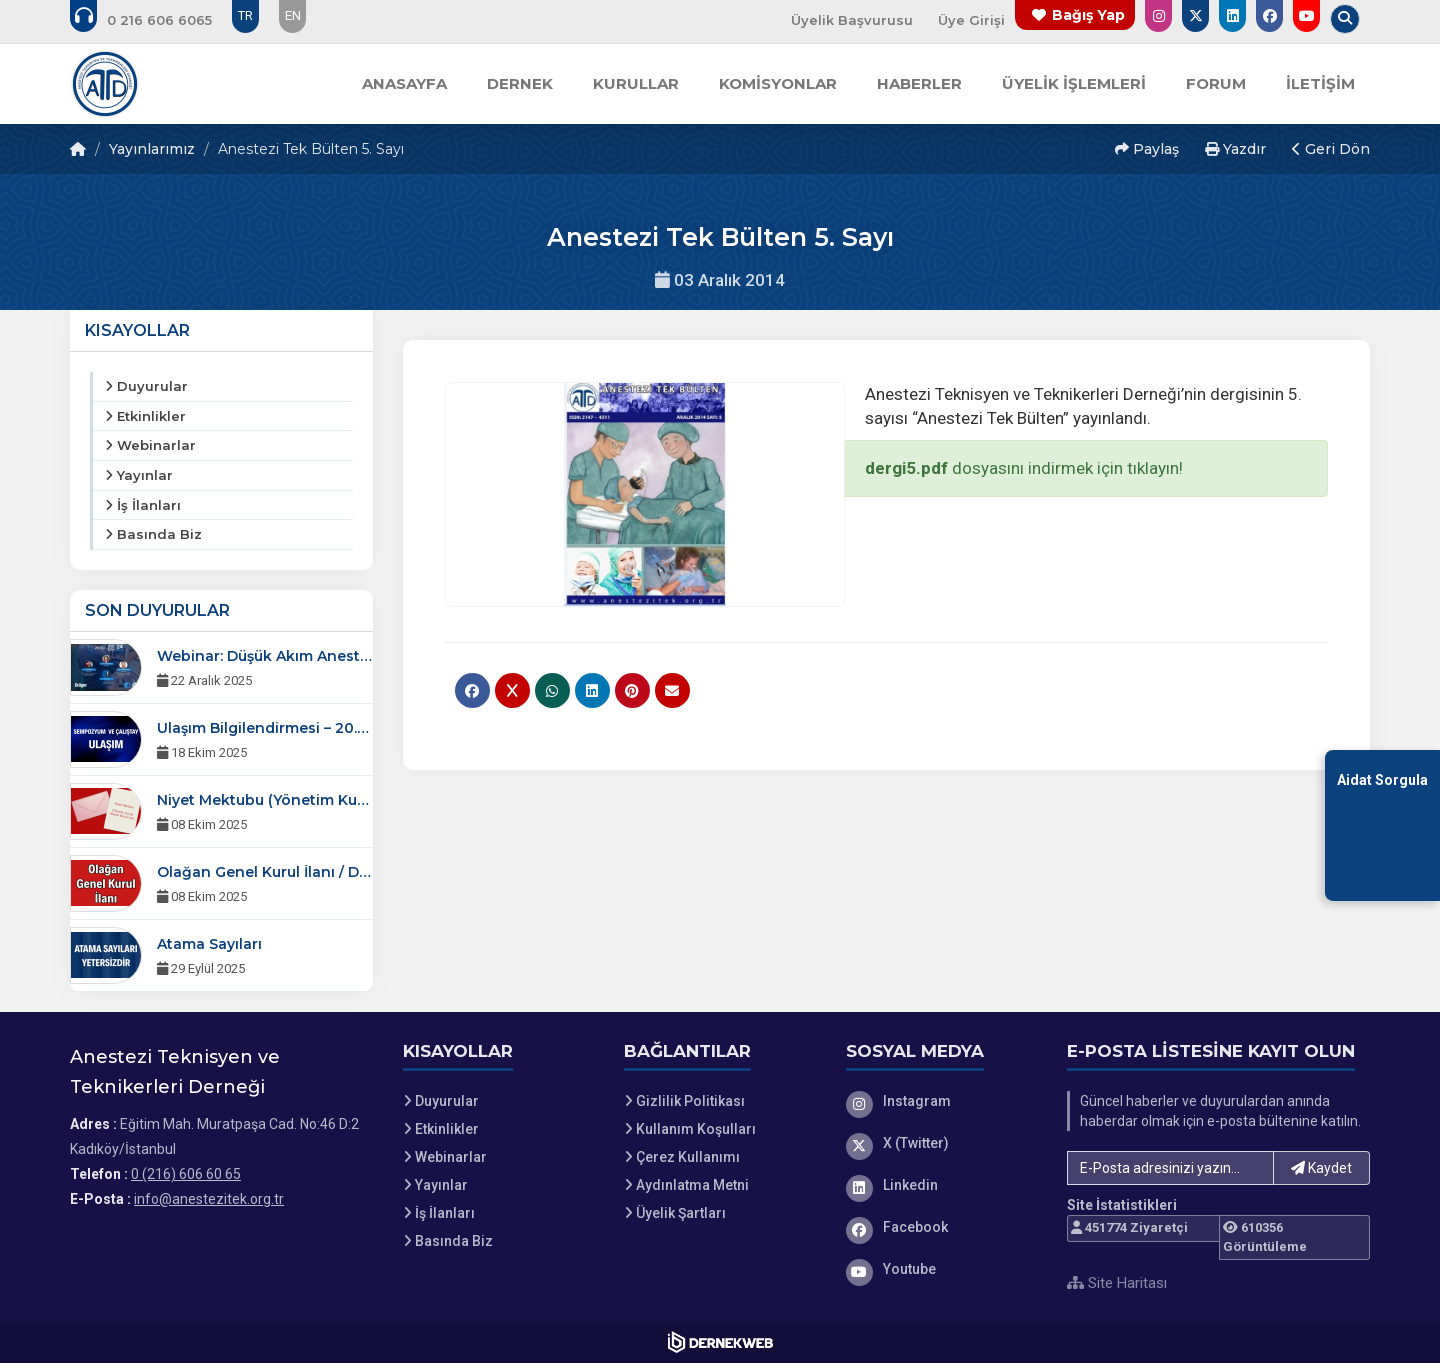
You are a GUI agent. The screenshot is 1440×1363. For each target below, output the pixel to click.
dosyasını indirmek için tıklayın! (1024, 468)
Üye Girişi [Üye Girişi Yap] (971, 20)
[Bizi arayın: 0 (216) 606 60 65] (154, 20)
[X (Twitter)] (942, 1143)
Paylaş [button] (1147, 149)
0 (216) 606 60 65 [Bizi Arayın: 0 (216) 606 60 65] (186, 1174)
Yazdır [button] (1235, 149)
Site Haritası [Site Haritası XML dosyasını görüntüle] (1117, 1283)
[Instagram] (942, 1101)
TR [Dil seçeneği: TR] (245, 15)
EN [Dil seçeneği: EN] (293, 15)
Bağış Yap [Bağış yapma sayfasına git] (1088, 15)
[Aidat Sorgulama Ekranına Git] (1382, 824)
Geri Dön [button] (1331, 149)
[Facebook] (942, 1227)
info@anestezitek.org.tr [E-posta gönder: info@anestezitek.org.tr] (209, 1199)
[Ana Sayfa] (105, 84)
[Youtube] (942, 1269)
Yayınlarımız (152, 149)
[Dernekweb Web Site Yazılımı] (720, 1342)
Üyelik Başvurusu (852, 20)
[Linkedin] (942, 1185)
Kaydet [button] (1321, 1168)
